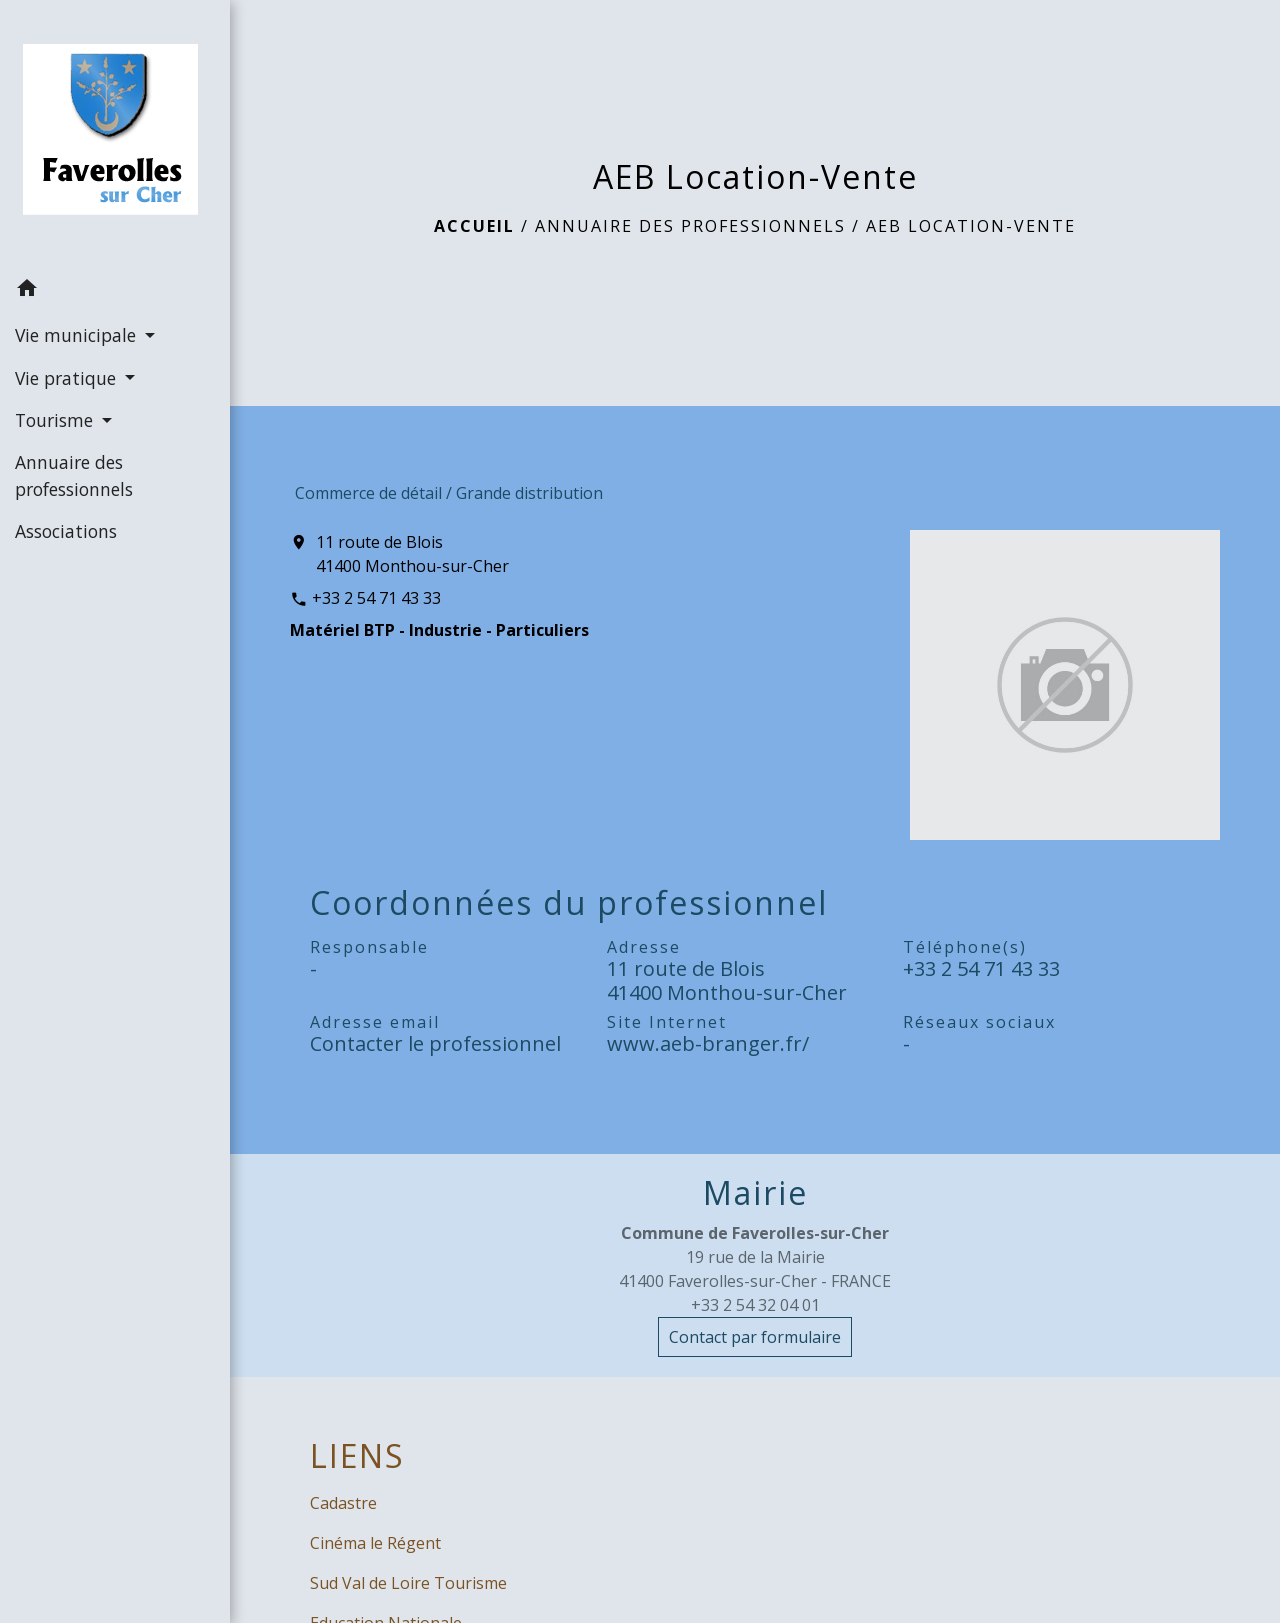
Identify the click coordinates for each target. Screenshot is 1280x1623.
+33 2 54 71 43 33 (376, 598)
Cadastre (343, 1503)
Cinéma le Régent (375, 1543)
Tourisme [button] (56, 420)
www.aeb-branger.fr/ (708, 1043)
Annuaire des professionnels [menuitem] (74, 475)
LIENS (357, 1456)
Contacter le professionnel (435, 1043)
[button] (115, 291)
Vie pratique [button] (68, 378)
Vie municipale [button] (78, 335)
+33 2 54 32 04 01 (755, 1305)
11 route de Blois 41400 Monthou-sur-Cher (412, 554)
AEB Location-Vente (971, 226)
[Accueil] (115, 133)
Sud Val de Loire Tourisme (408, 1583)
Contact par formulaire (755, 1337)
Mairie (755, 1193)
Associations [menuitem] (66, 531)
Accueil (474, 226)
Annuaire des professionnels (690, 226)
